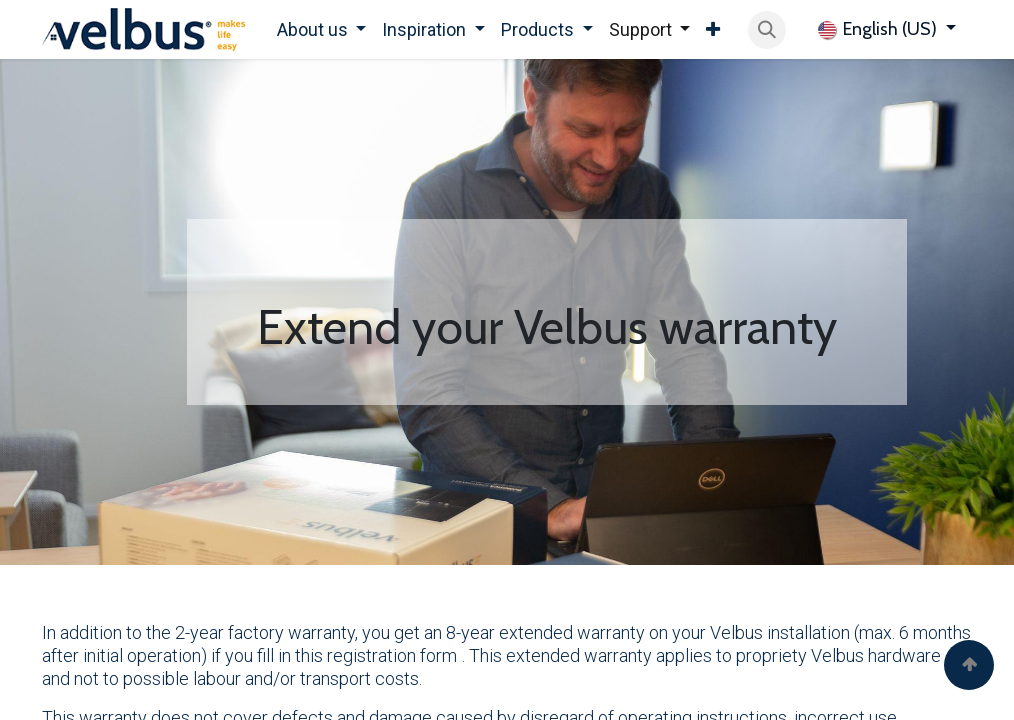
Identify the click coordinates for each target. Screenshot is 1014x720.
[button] (767, 30)
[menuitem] (322, 29)
